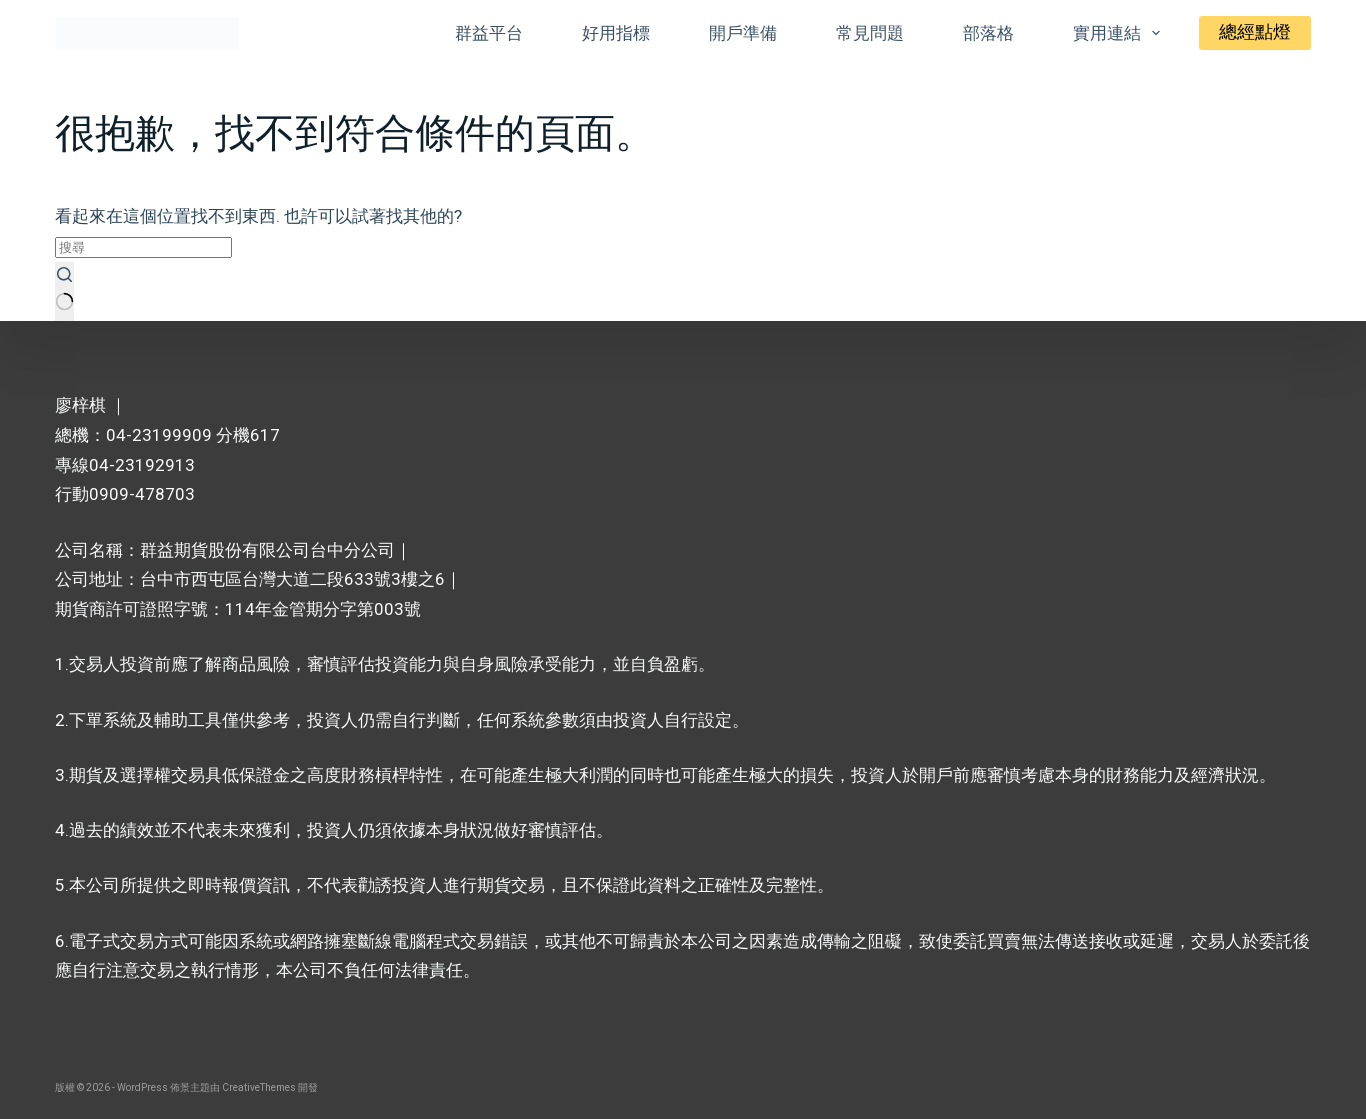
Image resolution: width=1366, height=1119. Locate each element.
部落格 (988, 33)
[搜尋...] (143, 247)
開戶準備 (743, 33)
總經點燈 (1255, 32)
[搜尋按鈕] (64, 292)
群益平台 (489, 33)
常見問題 (870, 33)
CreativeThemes (259, 1087)
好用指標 (616, 33)
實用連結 (1120, 33)
